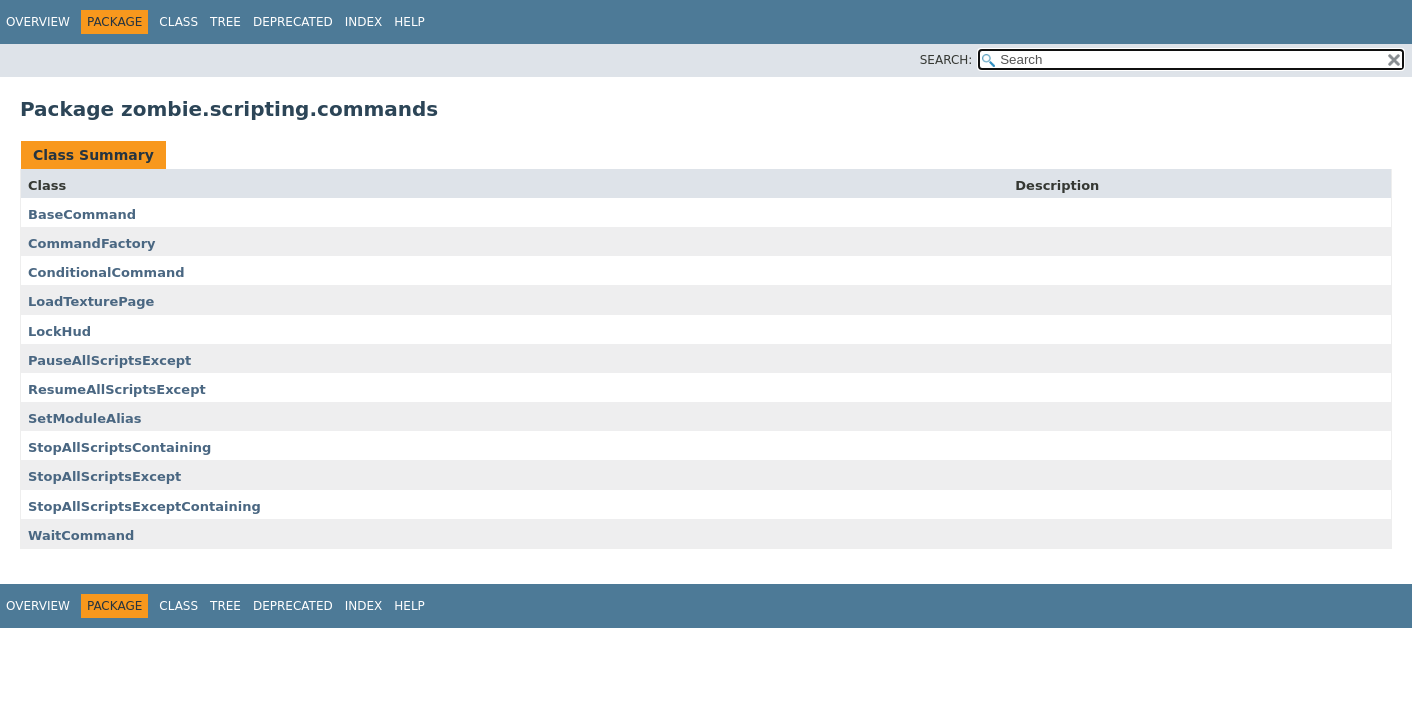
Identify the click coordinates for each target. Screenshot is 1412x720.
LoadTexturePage (91, 301)
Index (364, 22)
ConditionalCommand (106, 272)
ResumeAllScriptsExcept (117, 389)
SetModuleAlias (85, 418)
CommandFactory (92, 243)
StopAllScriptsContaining (119, 447)
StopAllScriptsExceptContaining (144, 506)
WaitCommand (81, 535)
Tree (225, 22)
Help (409, 22)
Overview (38, 22)
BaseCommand (82, 214)
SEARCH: (946, 60)
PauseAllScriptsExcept (109, 360)
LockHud (59, 331)
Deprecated (293, 22)
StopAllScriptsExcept (104, 476)
